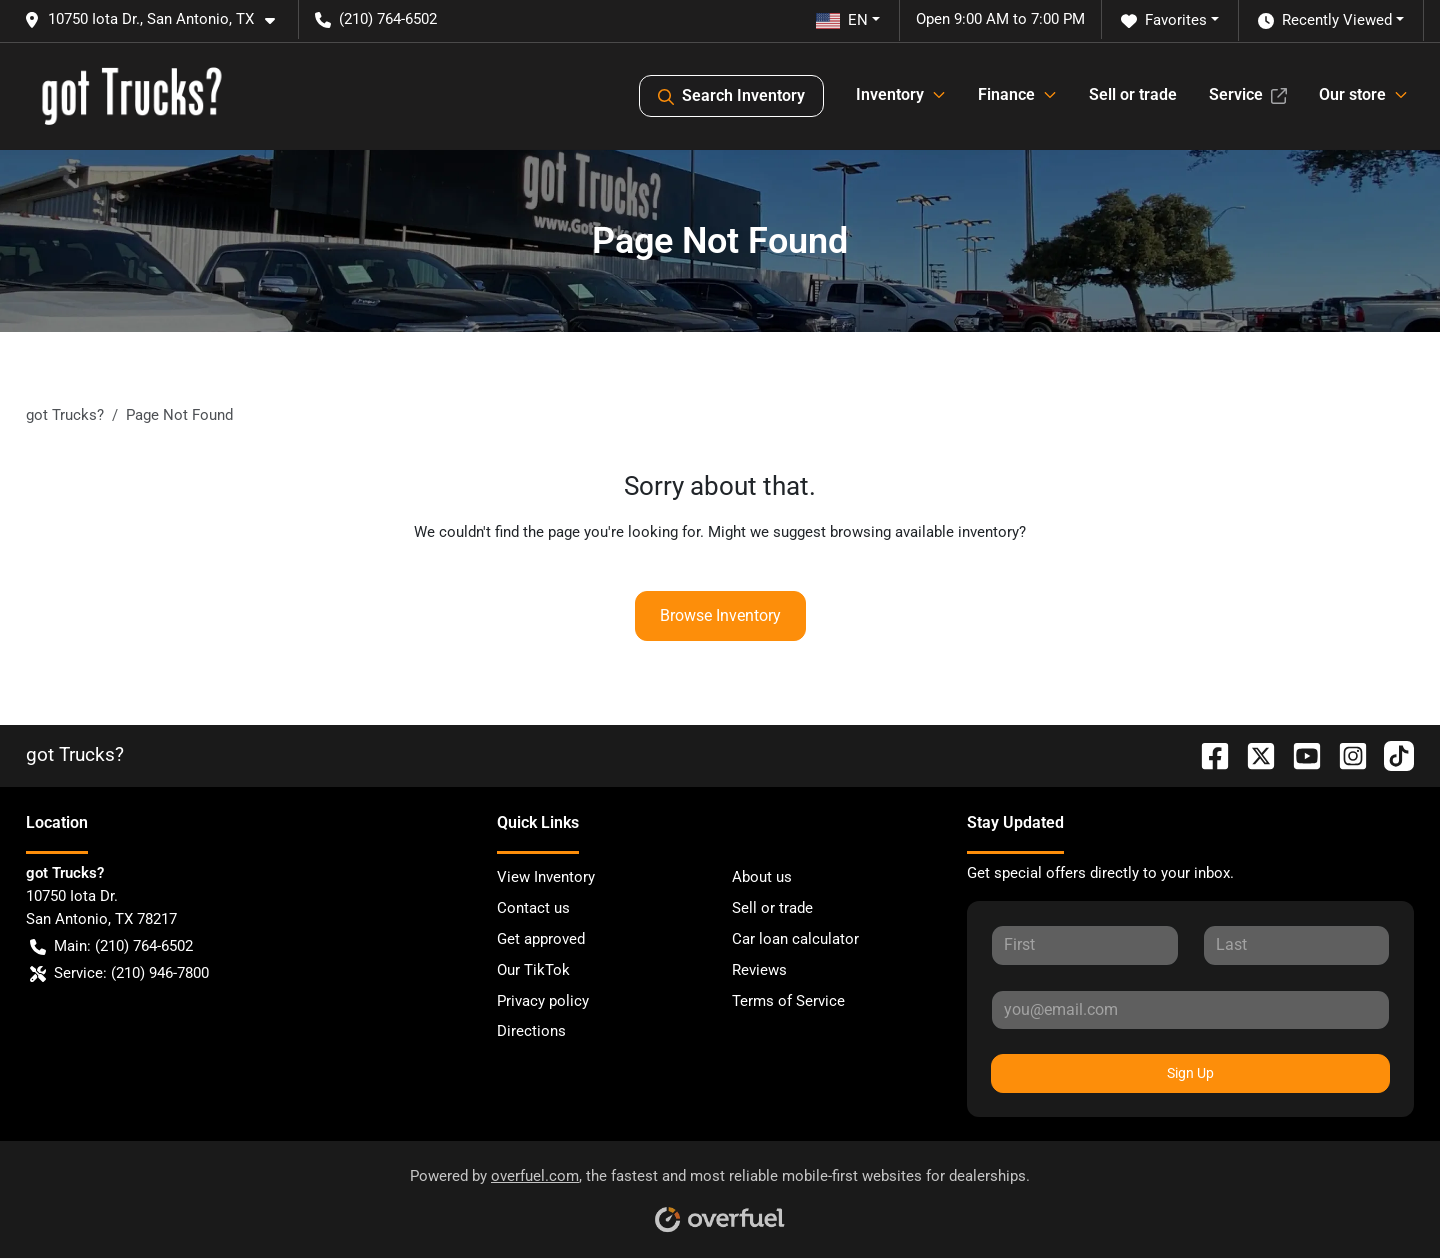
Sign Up (1190, 1073)
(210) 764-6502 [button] (376, 19)
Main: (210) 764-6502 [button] (111, 946)
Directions (531, 1031)
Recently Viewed (1325, 20)
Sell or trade (1133, 94)
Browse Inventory (720, 615)
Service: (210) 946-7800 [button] (119, 973)
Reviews (759, 970)
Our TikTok (533, 970)
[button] (157, 19)
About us (762, 877)
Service (1248, 94)
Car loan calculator (795, 939)
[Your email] (1190, 1010)
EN (842, 20)
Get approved (541, 939)
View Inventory (546, 877)
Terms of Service (788, 1001)
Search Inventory (731, 96)
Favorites (1164, 20)
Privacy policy (543, 1001)
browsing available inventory (924, 532)
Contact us (533, 908)
